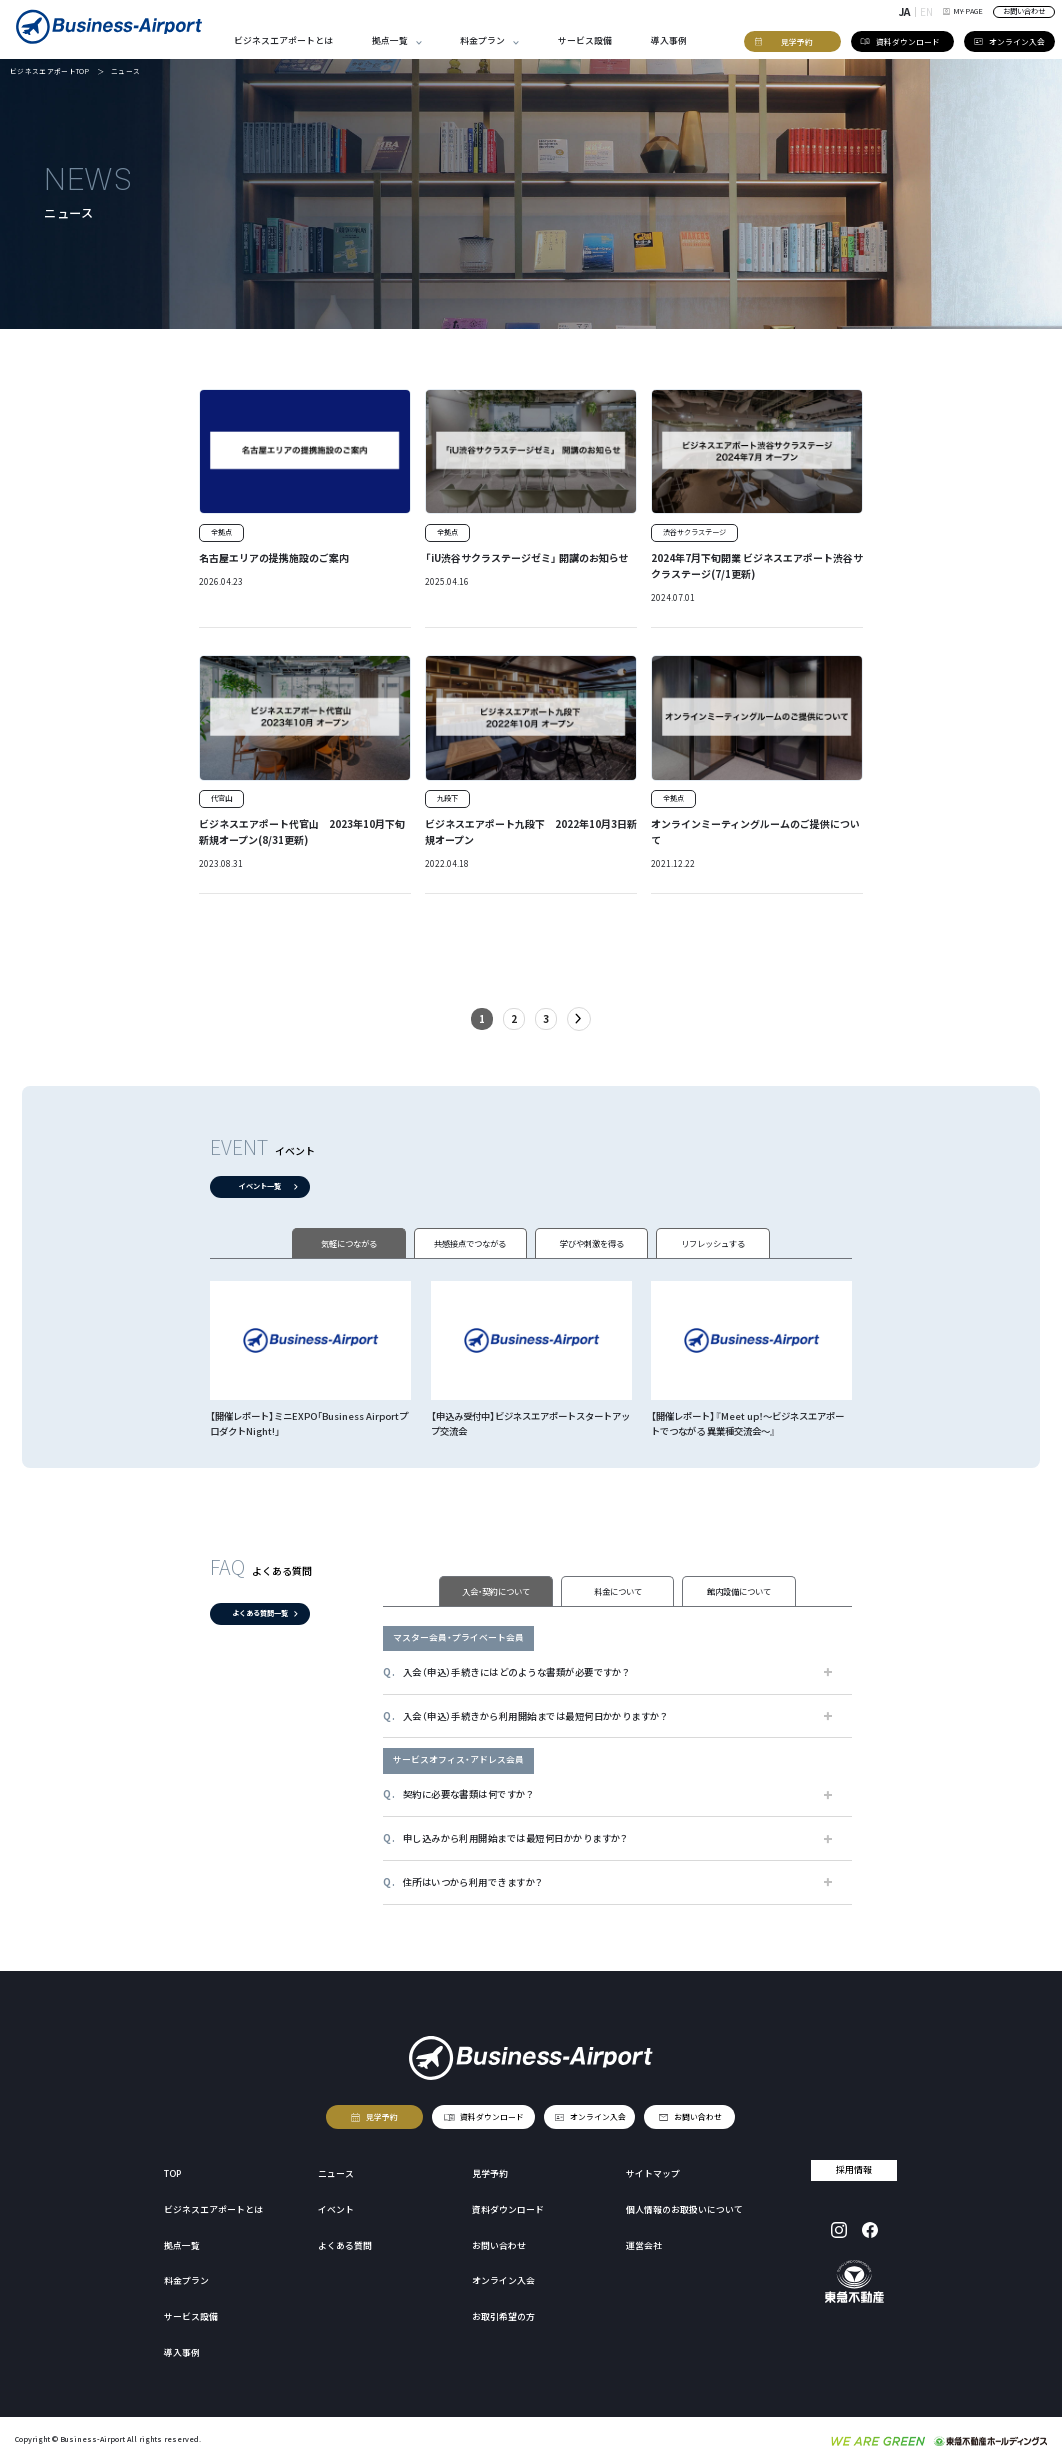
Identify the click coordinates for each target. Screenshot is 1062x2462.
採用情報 (855, 2169)
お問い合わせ (1024, 11)
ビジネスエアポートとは (283, 40)
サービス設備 (585, 40)
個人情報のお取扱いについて (684, 2209)
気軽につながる (349, 1243)
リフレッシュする (713, 1243)
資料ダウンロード (492, 2116)
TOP (172, 2173)
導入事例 (669, 40)
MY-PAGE (963, 11)
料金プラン (482, 40)
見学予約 (383, 2116)
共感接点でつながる (470, 1243)
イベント (336, 2209)
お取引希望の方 (503, 2316)
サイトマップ (653, 2173)
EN (926, 11)
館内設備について (739, 1591)
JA (904, 11)
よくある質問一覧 (260, 1614)
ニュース (336, 2173)
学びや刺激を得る (592, 1243)
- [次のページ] (579, 1019)
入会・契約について (496, 1591)
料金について (618, 1591)
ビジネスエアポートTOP (49, 71)
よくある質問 (345, 2245)
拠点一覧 (390, 40)
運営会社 (644, 2245)
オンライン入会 (598, 2116)
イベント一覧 (260, 1186)
